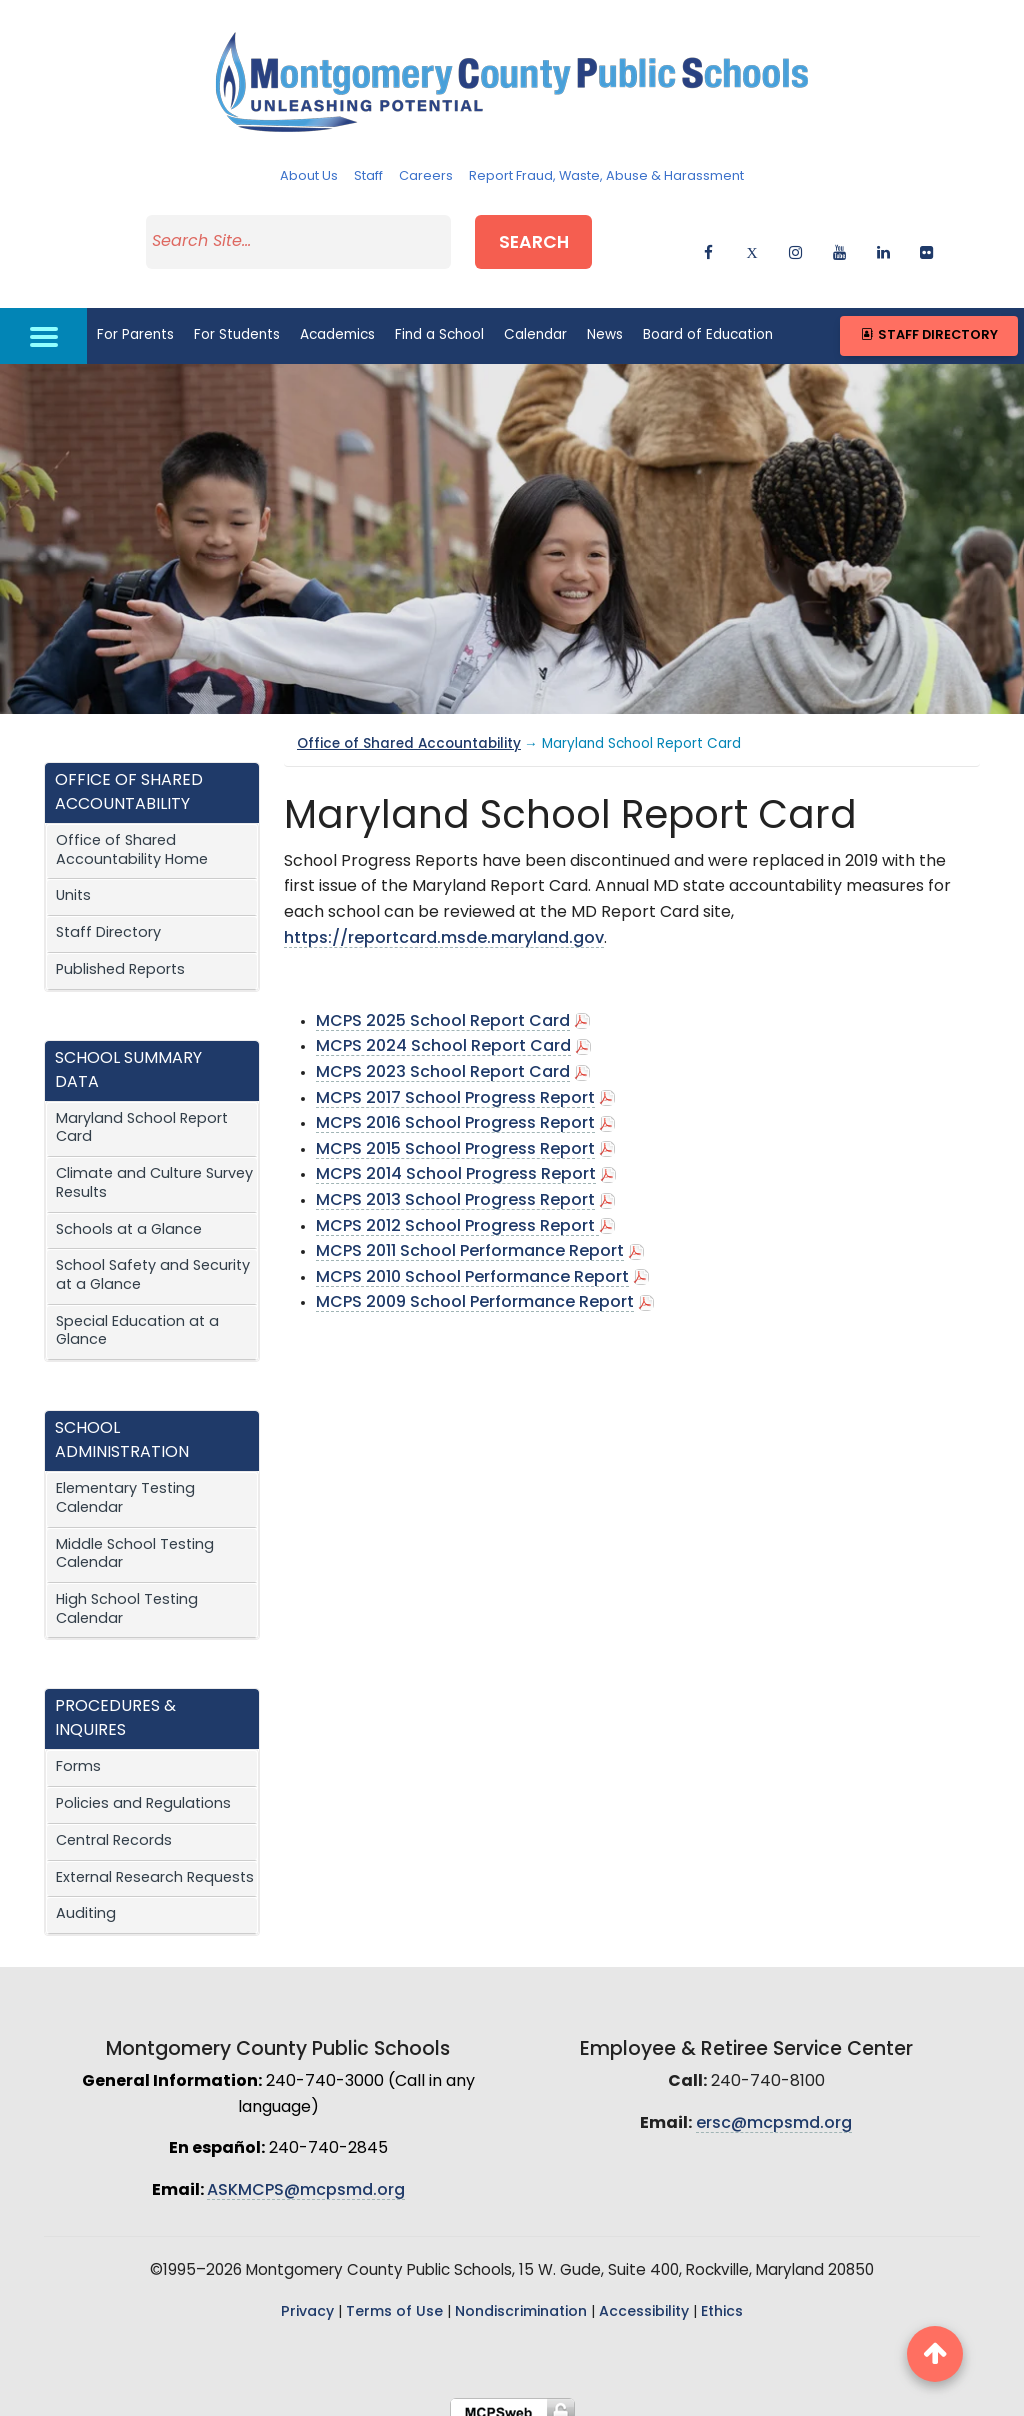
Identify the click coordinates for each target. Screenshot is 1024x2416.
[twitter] (752, 242)
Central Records (114, 1827)
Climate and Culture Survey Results (154, 1171)
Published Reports (120, 956)
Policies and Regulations (143, 1791)
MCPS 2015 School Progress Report (455, 1136)
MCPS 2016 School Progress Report (455, 1111)
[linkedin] (883, 242)
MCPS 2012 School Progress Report (457, 1213)
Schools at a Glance (129, 1216)
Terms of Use (394, 2299)
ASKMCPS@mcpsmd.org (306, 2177)
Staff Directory (928, 322)
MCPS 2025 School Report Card (443, 1008)
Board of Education (708, 321)
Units (73, 883)
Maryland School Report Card (142, 1115)
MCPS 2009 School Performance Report (475, 1290)
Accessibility (644, 2299)
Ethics (722, 2299)
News (605, 321)
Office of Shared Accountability (409, 731)
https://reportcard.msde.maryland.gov (444, 925)
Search (552, 238)
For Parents (135, 321)
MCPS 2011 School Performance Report (470, 1239)
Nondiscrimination (521, 2299)
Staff (368, 176)
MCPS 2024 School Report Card (443, 1034)
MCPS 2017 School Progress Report (455, 1085)
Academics (337, 321)
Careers (426, 176)
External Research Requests (155, 1864)
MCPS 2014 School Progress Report (456, 1162)
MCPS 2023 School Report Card (443, 1060)
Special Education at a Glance (137, 1318)
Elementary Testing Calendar (125, 1486)
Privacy (307, 2299)
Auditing (86, 1901)
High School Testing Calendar (127, 1597)
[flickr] (926, 242)
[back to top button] (935, 2354)
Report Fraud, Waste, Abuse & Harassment (606, 176)
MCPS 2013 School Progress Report (455, 1188)
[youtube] (839, 242)
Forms (78, 1754)
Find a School (439, 321)
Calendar (535, 321)
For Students (237, 321)
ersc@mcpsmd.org (774, 2110)
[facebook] (708, 242)
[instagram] (795, 242)
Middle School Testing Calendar (135, 1541)
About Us (309, 176)
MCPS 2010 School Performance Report (472, 1264)
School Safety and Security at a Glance (153, 1263)
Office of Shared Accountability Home (132, 838)
